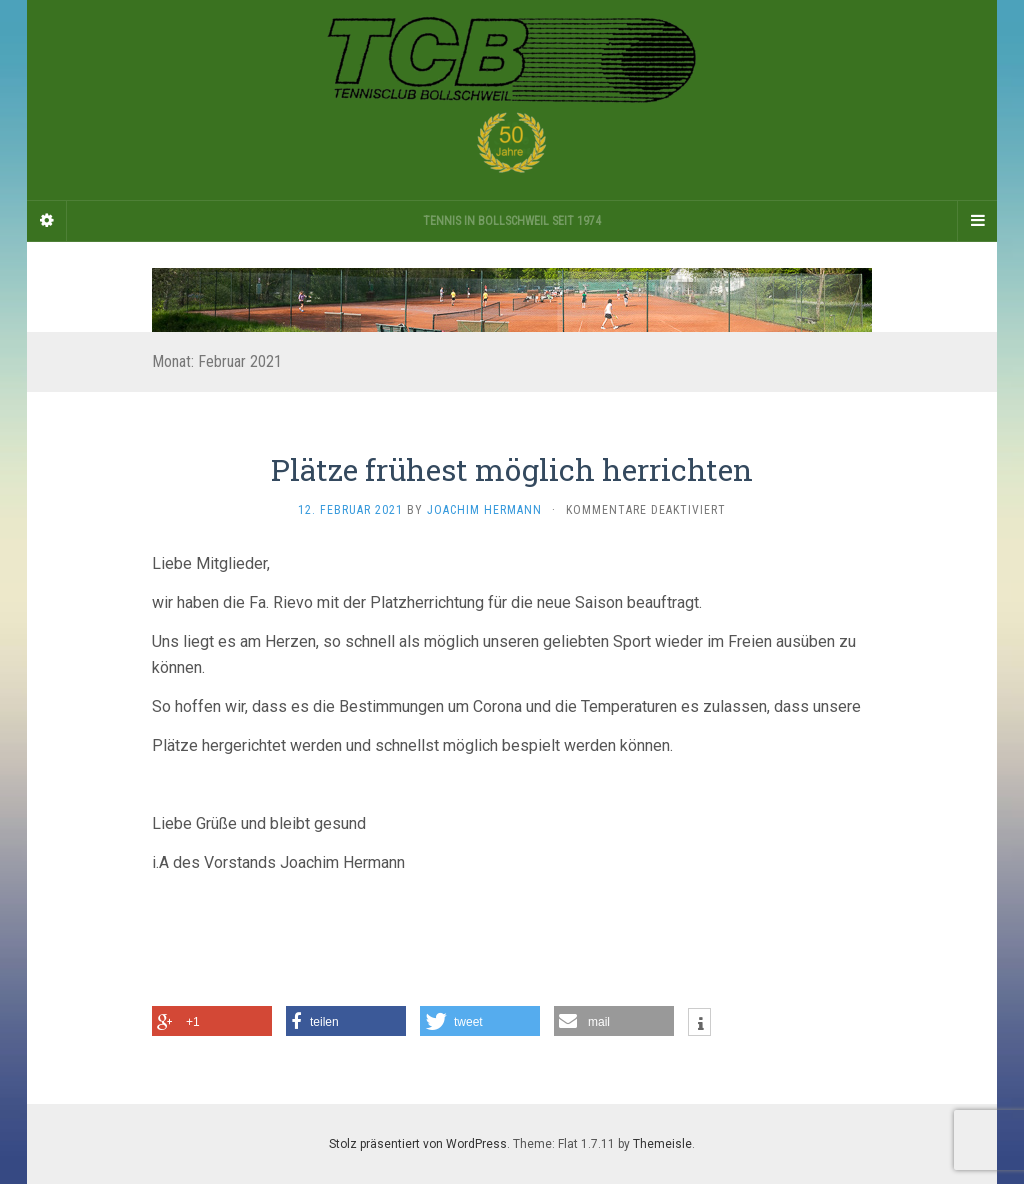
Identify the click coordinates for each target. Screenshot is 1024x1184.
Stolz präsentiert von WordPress (418, 1144)
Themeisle (662, 1144)
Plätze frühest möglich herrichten (512, 469)
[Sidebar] (47, 221)
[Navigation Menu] (977, 221)
